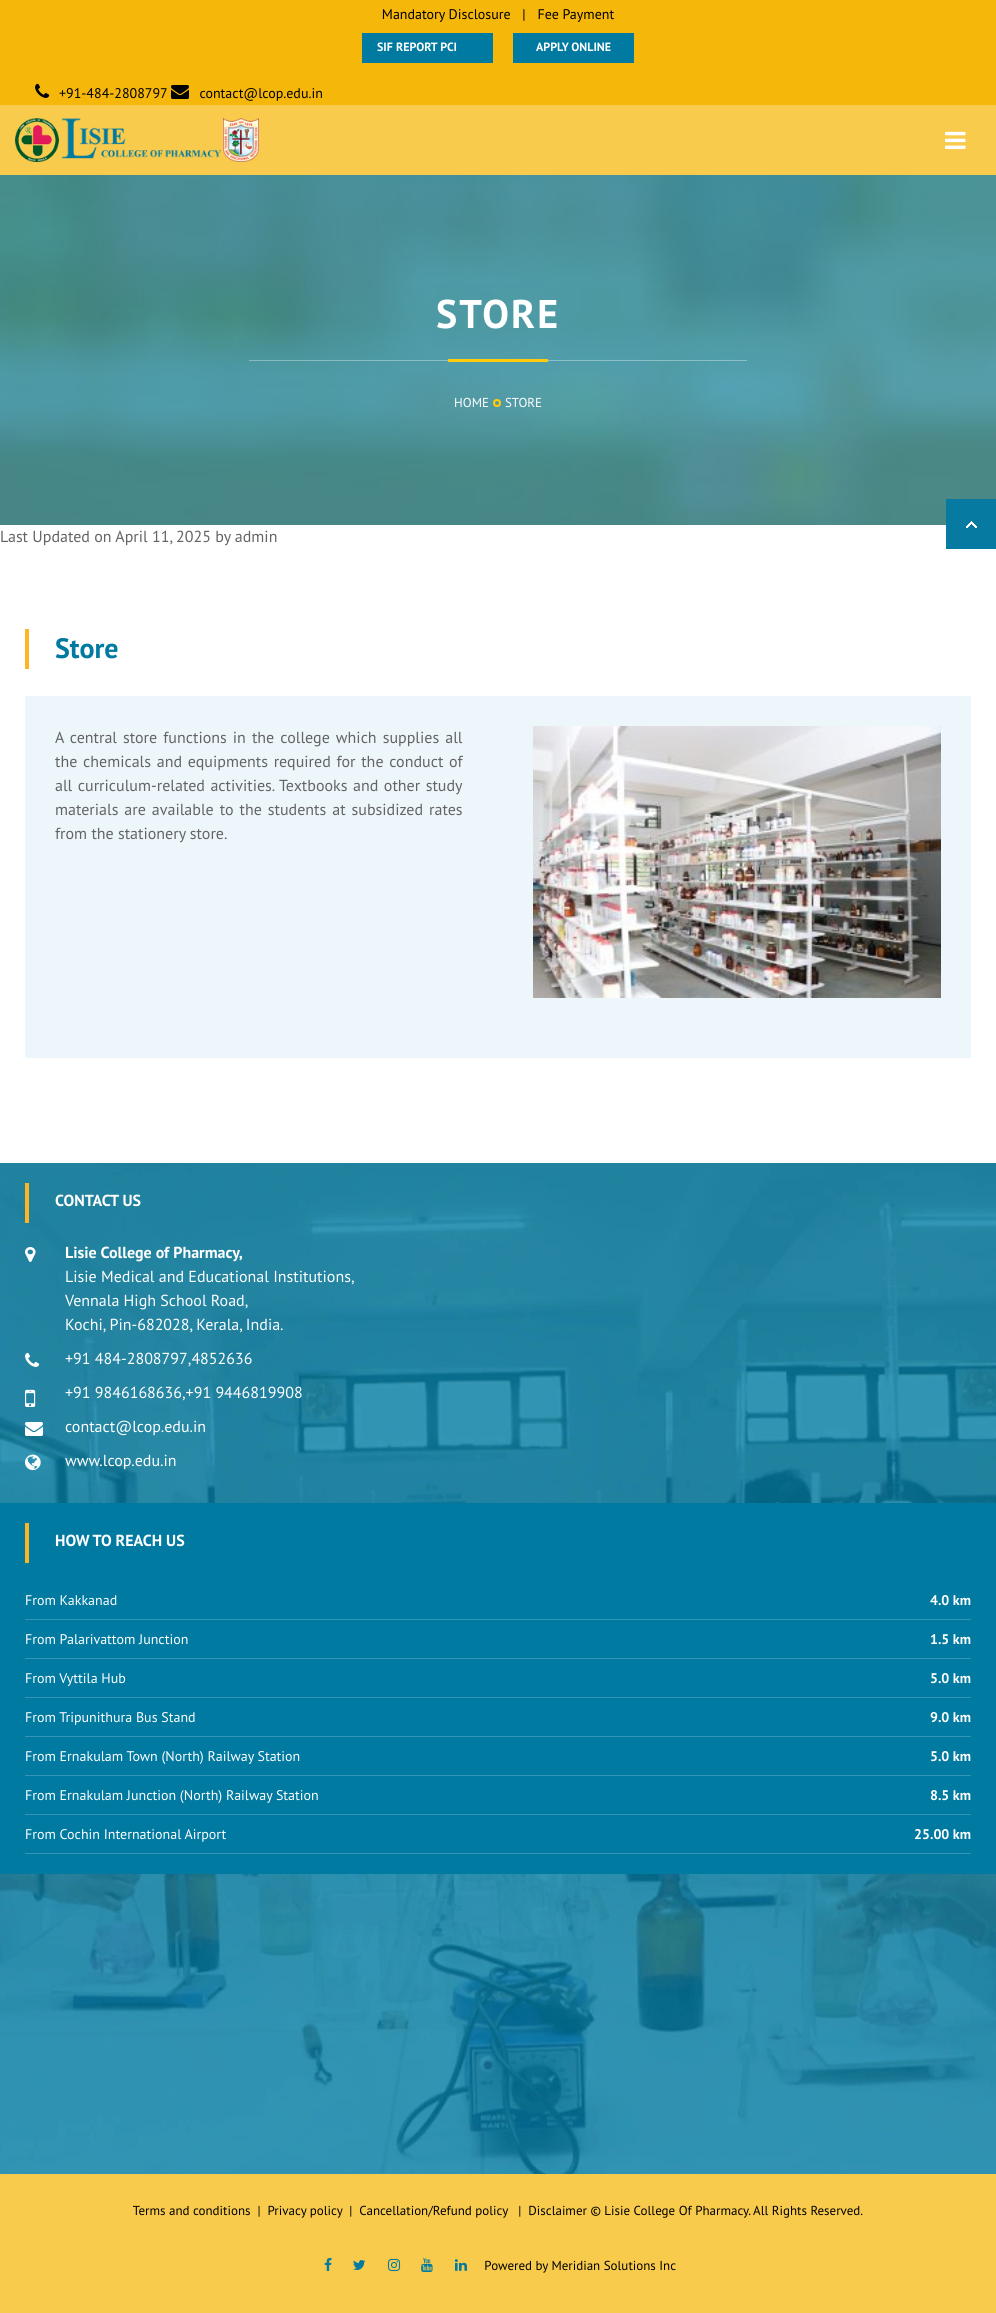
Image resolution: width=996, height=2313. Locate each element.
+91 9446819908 (244, 1393)
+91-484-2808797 (113, 93)
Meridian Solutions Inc (613, 2265)
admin (256, 537)
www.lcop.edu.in (121, 1461)
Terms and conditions (192, 2210)
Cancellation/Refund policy (435, 2210)
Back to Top (971, 524)
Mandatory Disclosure (446, 14)
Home (471, 402)
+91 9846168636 (123, 1393)
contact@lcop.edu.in (260, 93)
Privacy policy (309, 2210)
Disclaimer (557, 2210)
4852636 (221, 1359)
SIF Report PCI (427, 47)
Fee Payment (575, 14)
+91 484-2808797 (126, 1359)
